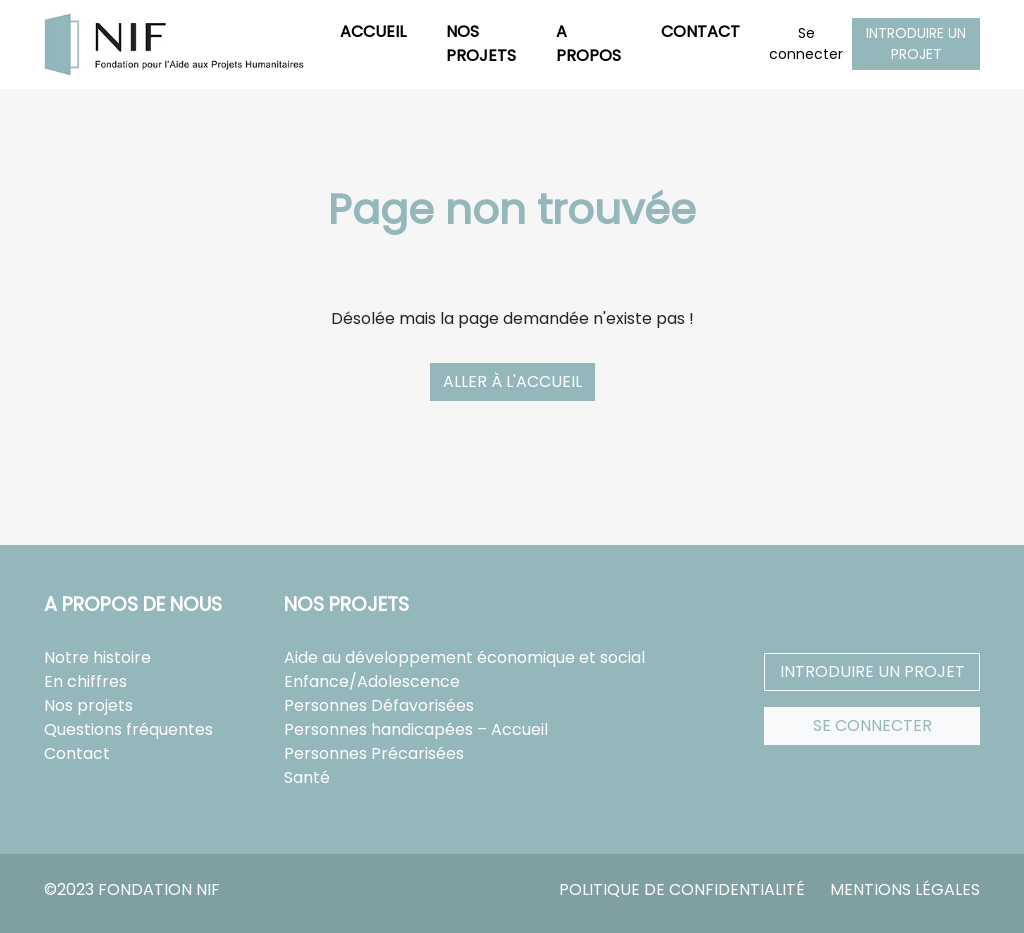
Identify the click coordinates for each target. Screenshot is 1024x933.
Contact (700, 31)
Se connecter (806, 43)
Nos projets (481, 43)
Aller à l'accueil (512, 381)
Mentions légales (905, 889)
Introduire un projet (916, 43)
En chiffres (85, 681)
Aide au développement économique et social (464, 657)
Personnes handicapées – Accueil (416, 729)
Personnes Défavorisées (379, 705)
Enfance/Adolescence (372, 681)
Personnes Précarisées (374, 753)
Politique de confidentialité (682, 889)
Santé (307, 777)
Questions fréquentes (128, 729)
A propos (588, 43)
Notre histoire (97, 657)
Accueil (373, 31)
